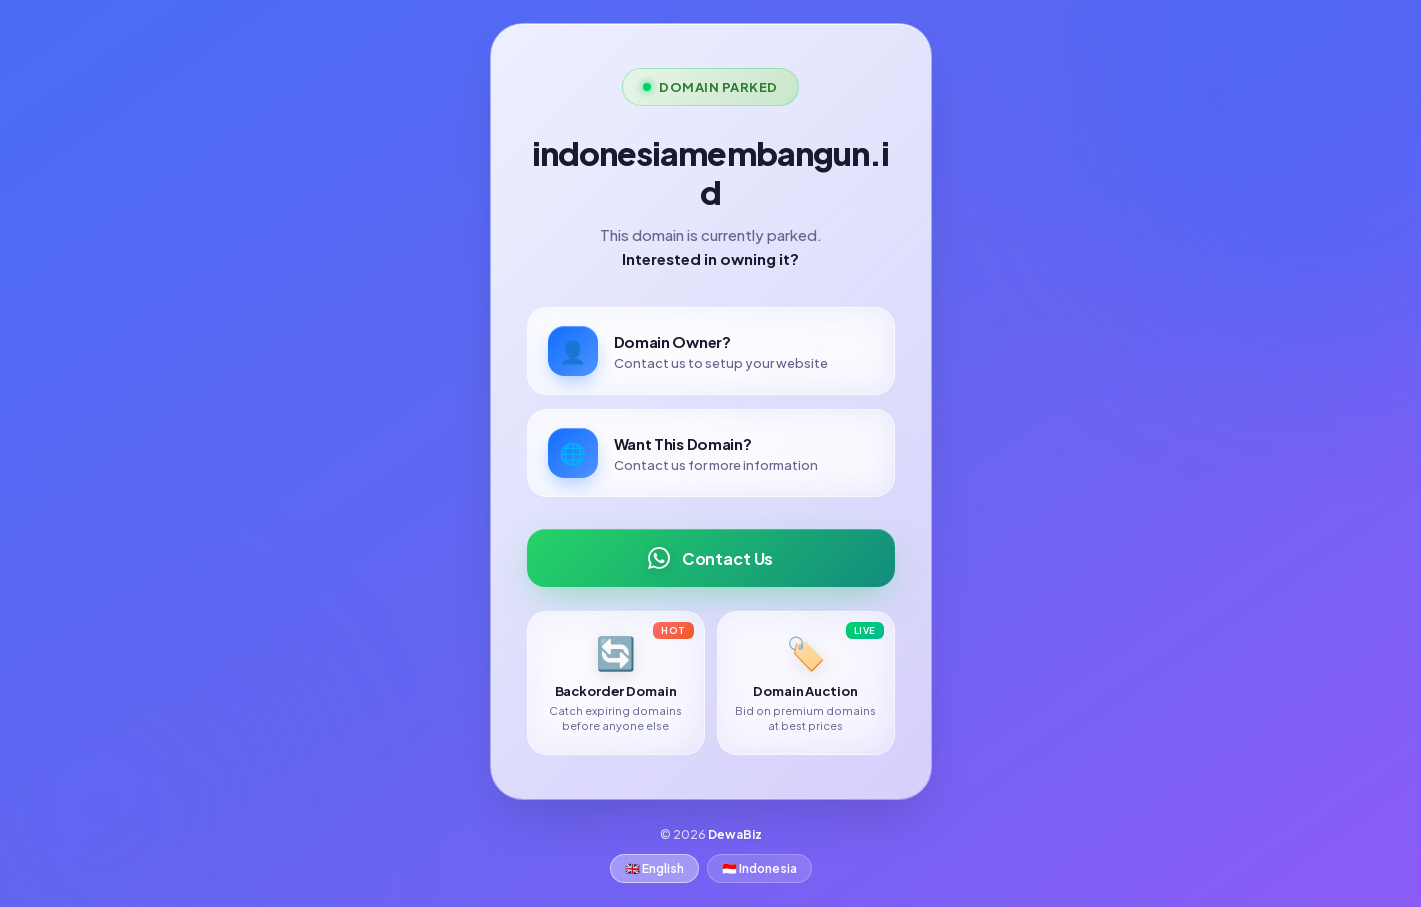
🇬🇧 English (654, 868)
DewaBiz (735, 834)
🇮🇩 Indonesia (759, 868)
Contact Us (710, 558)
